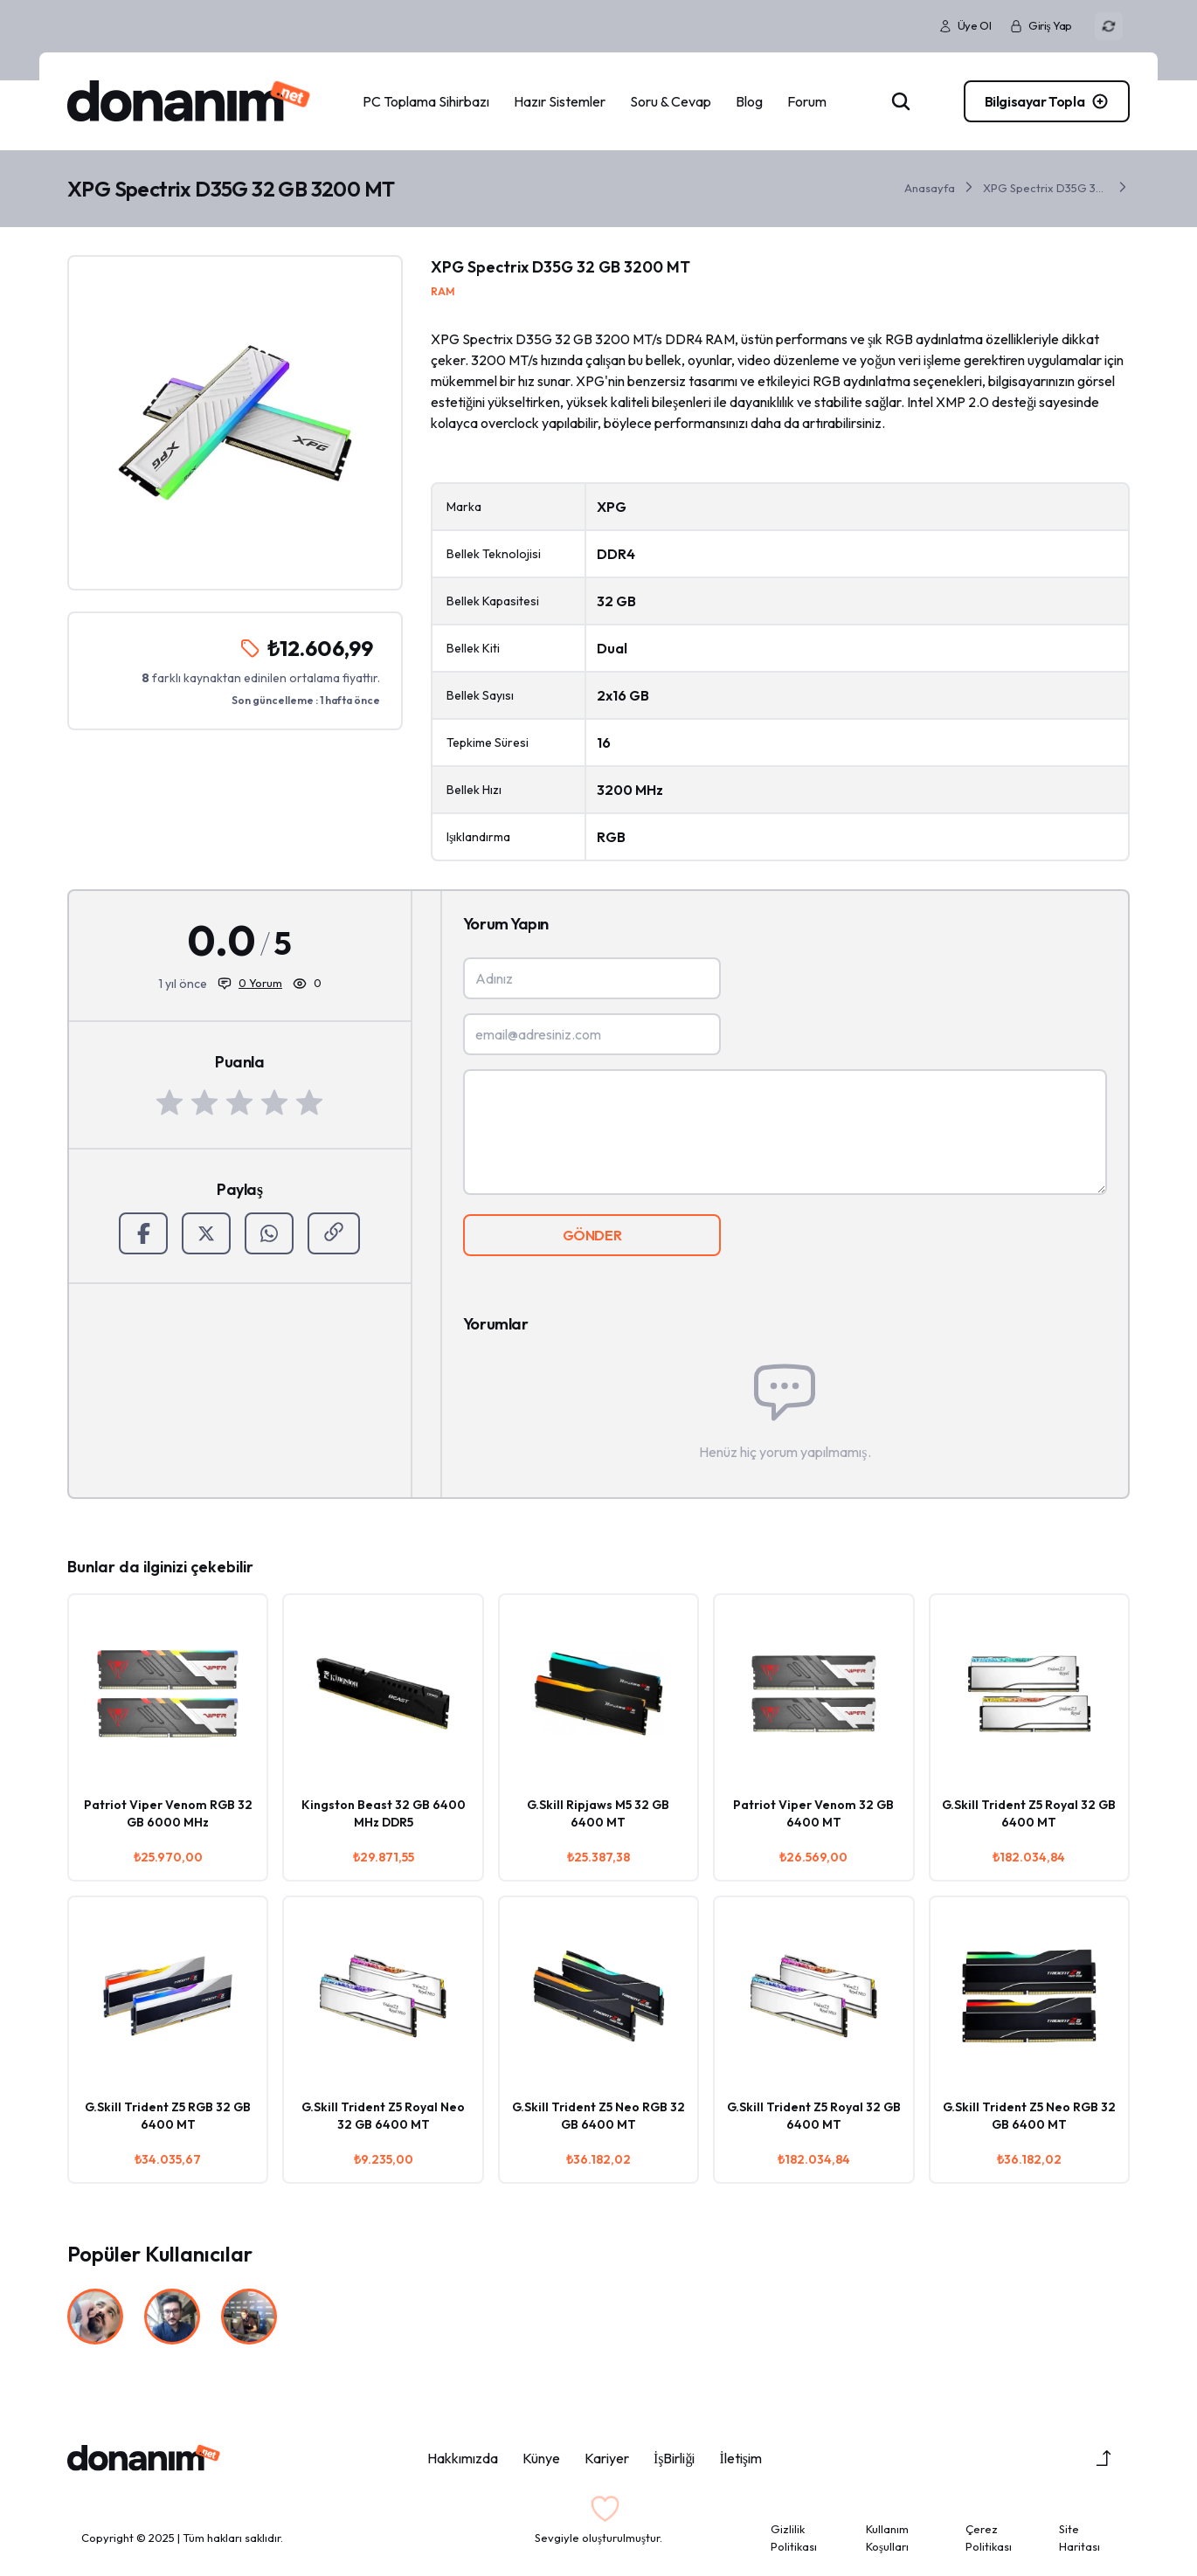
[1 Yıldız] (169, 1102)
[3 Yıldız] (239, 1102)
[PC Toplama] (1044, 101)
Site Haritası (1079, 2537)
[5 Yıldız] (309, 1102)
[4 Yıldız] (274, 1102)
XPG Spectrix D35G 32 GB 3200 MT (1046, 188)
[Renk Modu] (1109, 26)
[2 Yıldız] (204, 1102)
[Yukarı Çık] (1103, 2458)
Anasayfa (929, 188)
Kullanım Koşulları (887, 2537)
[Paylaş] (334, 1233)
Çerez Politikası (988, 2537)
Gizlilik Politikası (794, 2537)
